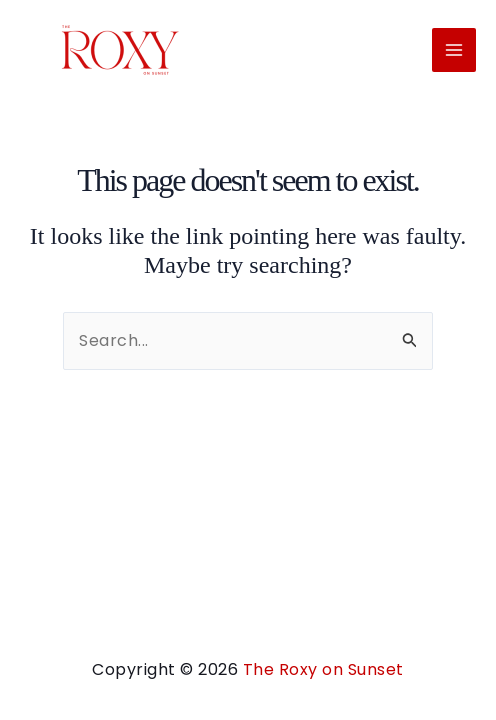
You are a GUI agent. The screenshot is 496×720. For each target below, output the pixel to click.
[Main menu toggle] (454, 50)
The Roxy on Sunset (323, 669)
